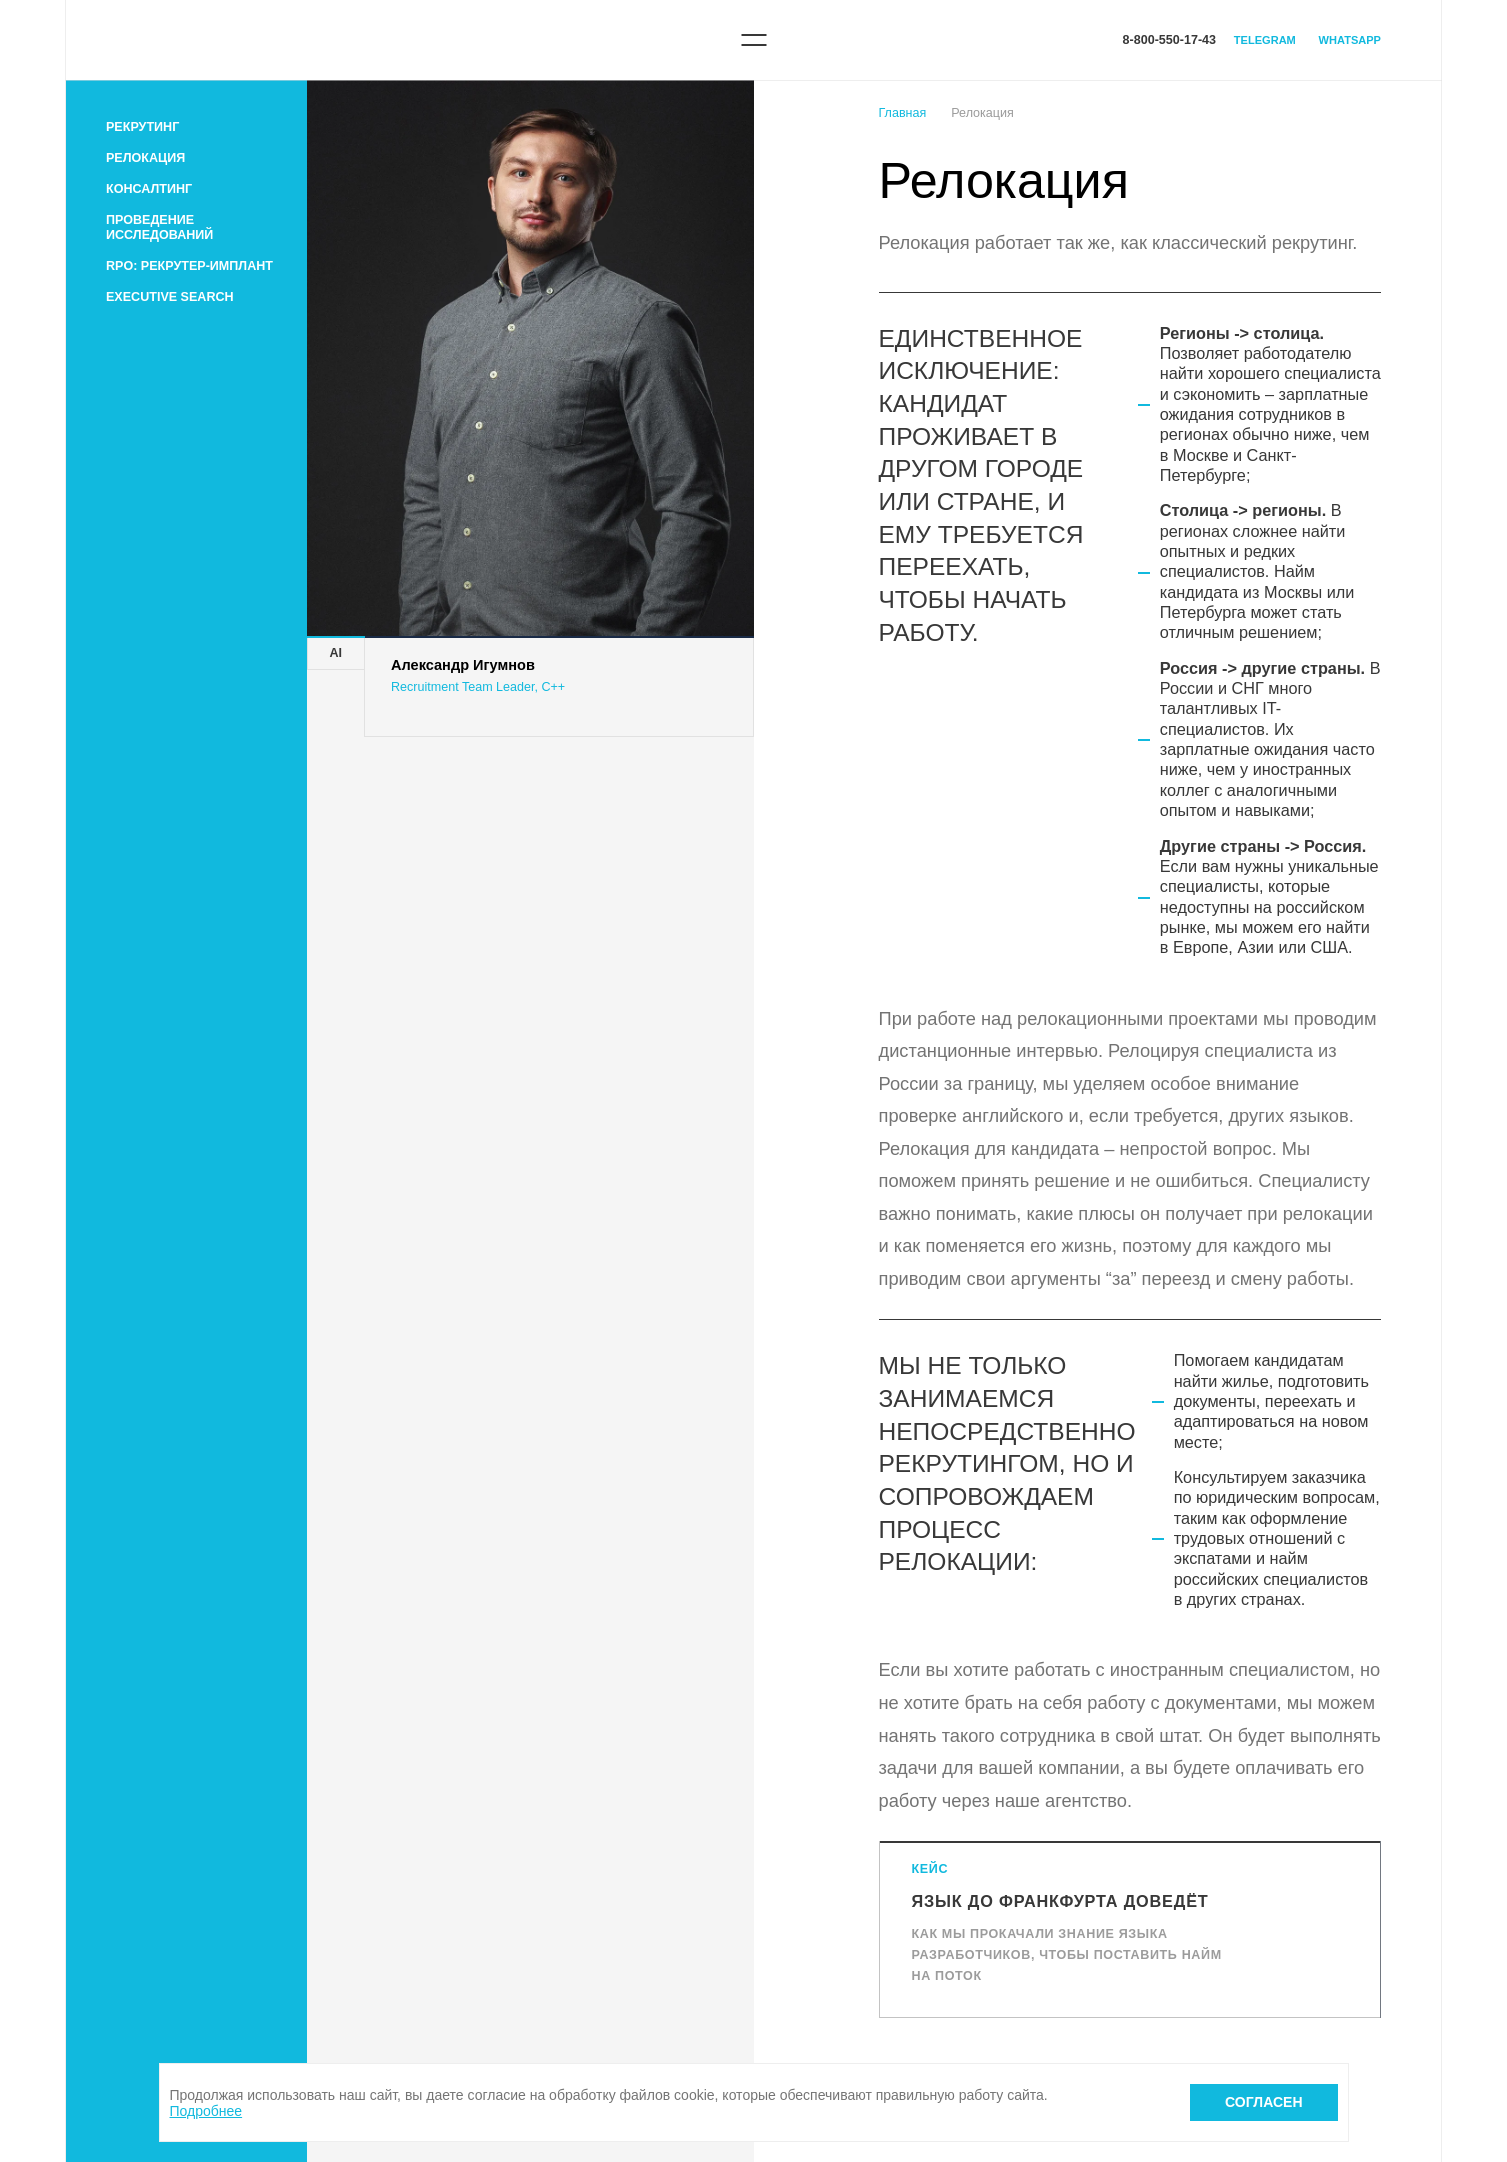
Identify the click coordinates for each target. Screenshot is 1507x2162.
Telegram (1265, 40)
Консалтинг (149, 189)
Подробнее (206, 2111)
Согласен (1263, 2102)
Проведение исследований (159, 227)
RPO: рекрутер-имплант (189, 266)
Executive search (170, 297)
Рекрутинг (142, 127)
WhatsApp (1350, 40)
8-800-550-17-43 (1169, 40)
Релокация (145, 158)
